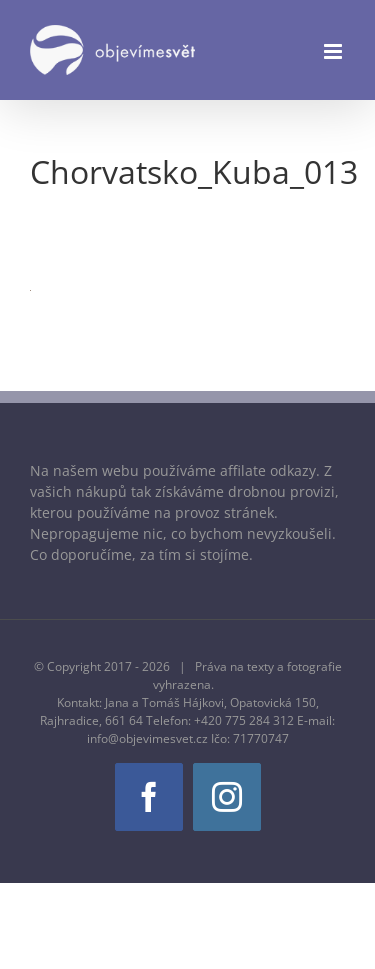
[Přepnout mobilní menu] (334, 51)
